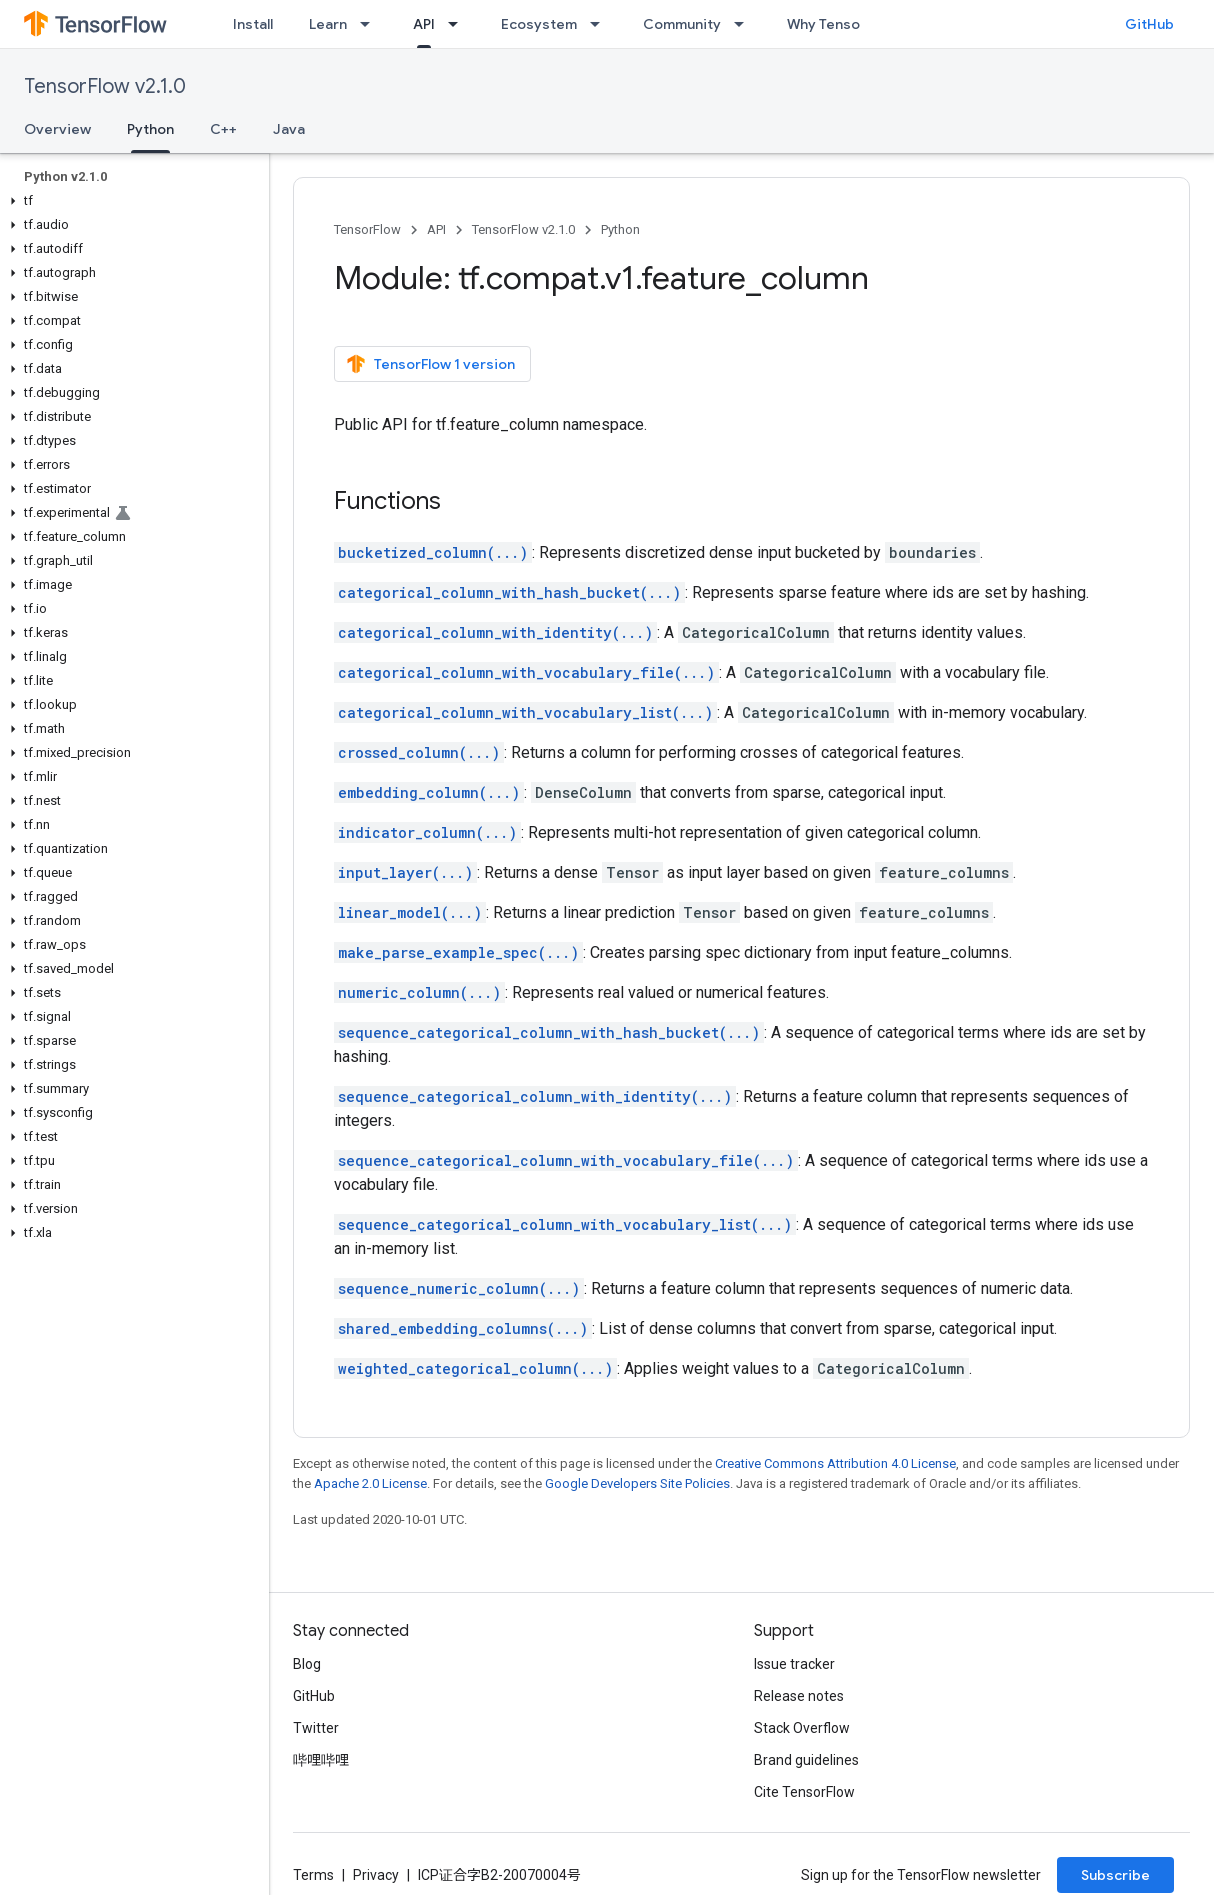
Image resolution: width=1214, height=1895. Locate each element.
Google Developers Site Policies (637, 1483)
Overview (57, 129)
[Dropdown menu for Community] (745, 24)
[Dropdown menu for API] (459, 24)
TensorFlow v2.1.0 (105, 86)
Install (253, 24)
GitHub (1149, 24)
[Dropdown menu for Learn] (371, 24)
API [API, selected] (424, 24)
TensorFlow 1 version (430, 364)
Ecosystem (539, 24)
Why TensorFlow (841, 24)
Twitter (316, 1728)
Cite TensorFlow (804, 1792)
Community (682, 24)
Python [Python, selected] (150, 129)
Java (289, 129)
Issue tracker (794, 1664)
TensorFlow (367, 229)
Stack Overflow (802, 1728)
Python (620, 229)
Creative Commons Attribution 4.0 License (835, 1463)
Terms (313, 1875)
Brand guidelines (806, 1760)
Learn (328, 24)
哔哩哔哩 (321, 1760)
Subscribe (1115, 1875)
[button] (130, 201)
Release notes (799, 1696)
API (436, 229)
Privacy (376, 1875)
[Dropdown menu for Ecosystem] (601, 24)
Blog (307, 1664)
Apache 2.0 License (370, 1483)
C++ (223, 129)
